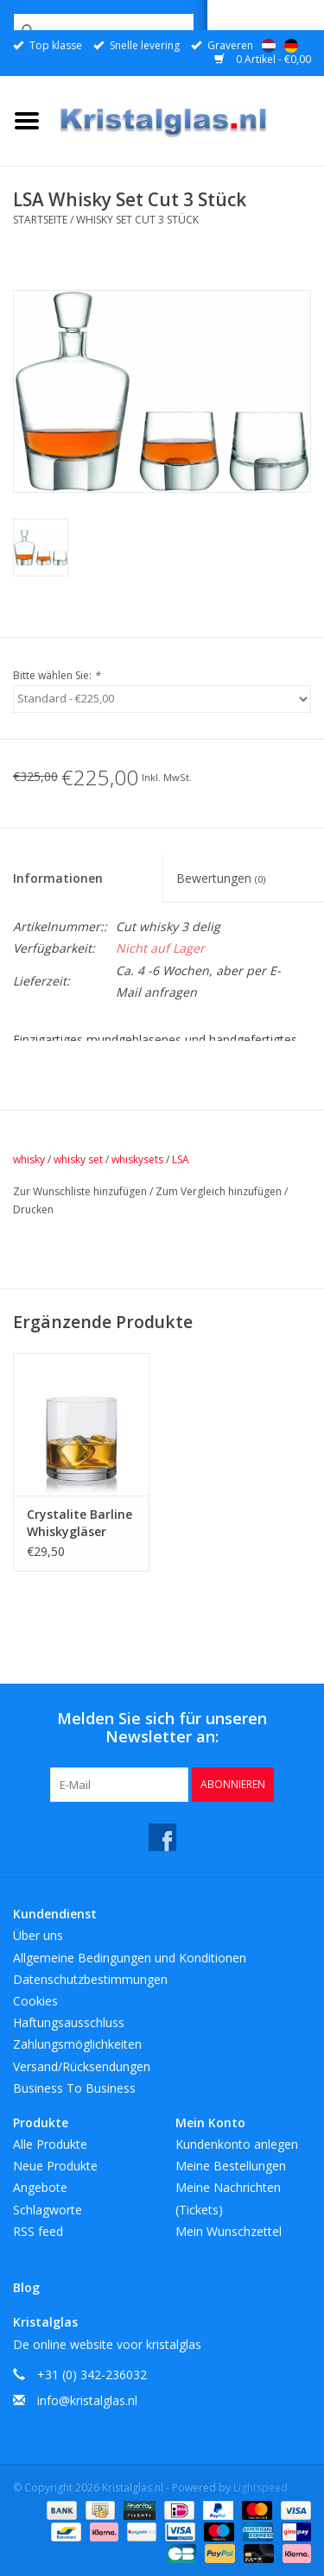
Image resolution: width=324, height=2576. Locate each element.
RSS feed (38, 2231)
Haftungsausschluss (68, 2022)
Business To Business (74, 2088)
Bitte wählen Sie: (56, 675)
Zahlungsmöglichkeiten (77, 2044)
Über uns (38, 1935)
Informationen (58, 878)
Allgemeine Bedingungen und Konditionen (129, 1957)
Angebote (40, 2187)
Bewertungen (220, 878)
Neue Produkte (55, 2165)
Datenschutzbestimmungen (90, 1979)
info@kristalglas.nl (87, 2400)
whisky (29, 1159)
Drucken (33, 1209)
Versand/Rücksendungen (81, 2066)
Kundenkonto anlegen (236, 2144)
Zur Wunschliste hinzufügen (81, 1191)
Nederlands (269, 46)
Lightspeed (260, 2487)
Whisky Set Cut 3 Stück (137, 219)
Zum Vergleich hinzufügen (220, 1191)
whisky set (78, 1159)
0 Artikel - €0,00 (262, 59)
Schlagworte (47, 2209)
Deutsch (291, 46)
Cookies (35, 2001)
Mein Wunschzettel (228, 2231)
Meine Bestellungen (230, 2165)
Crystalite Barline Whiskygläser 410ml (79, 1523)
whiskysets (137, 1159)
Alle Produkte (50, 2144)
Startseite (40, 219)
